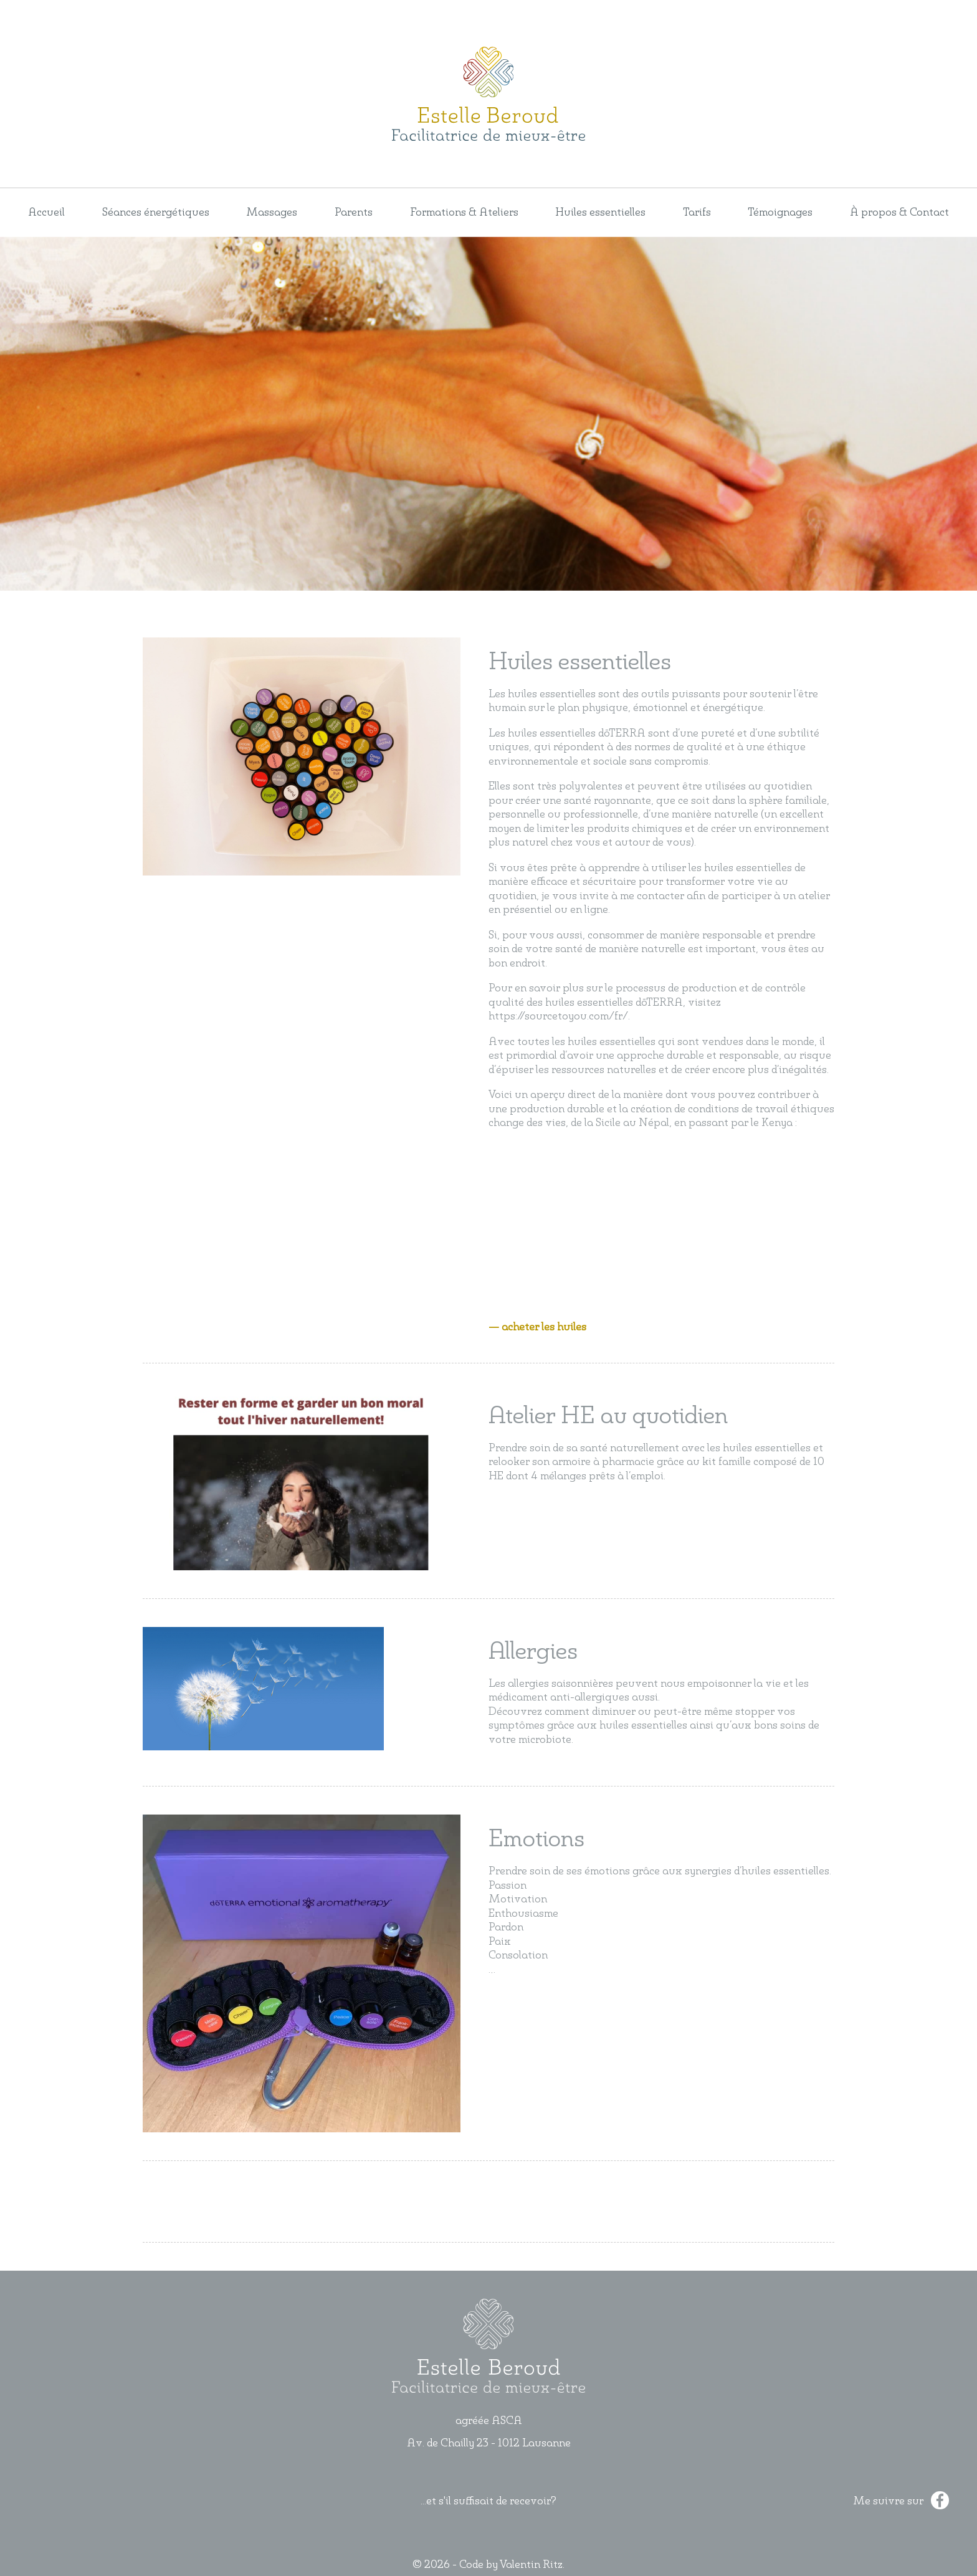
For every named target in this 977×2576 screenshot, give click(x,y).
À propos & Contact (899, 212)
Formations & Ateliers (464, 212)
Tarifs (697, 212)
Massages (271, 212)
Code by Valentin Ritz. (512, 2564)
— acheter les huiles (537, 1327)
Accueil (46, 212)
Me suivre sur (901, 2501)
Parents (354, 212)
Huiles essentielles (600, 212)
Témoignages (780, 212)
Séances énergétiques (155, 212)
